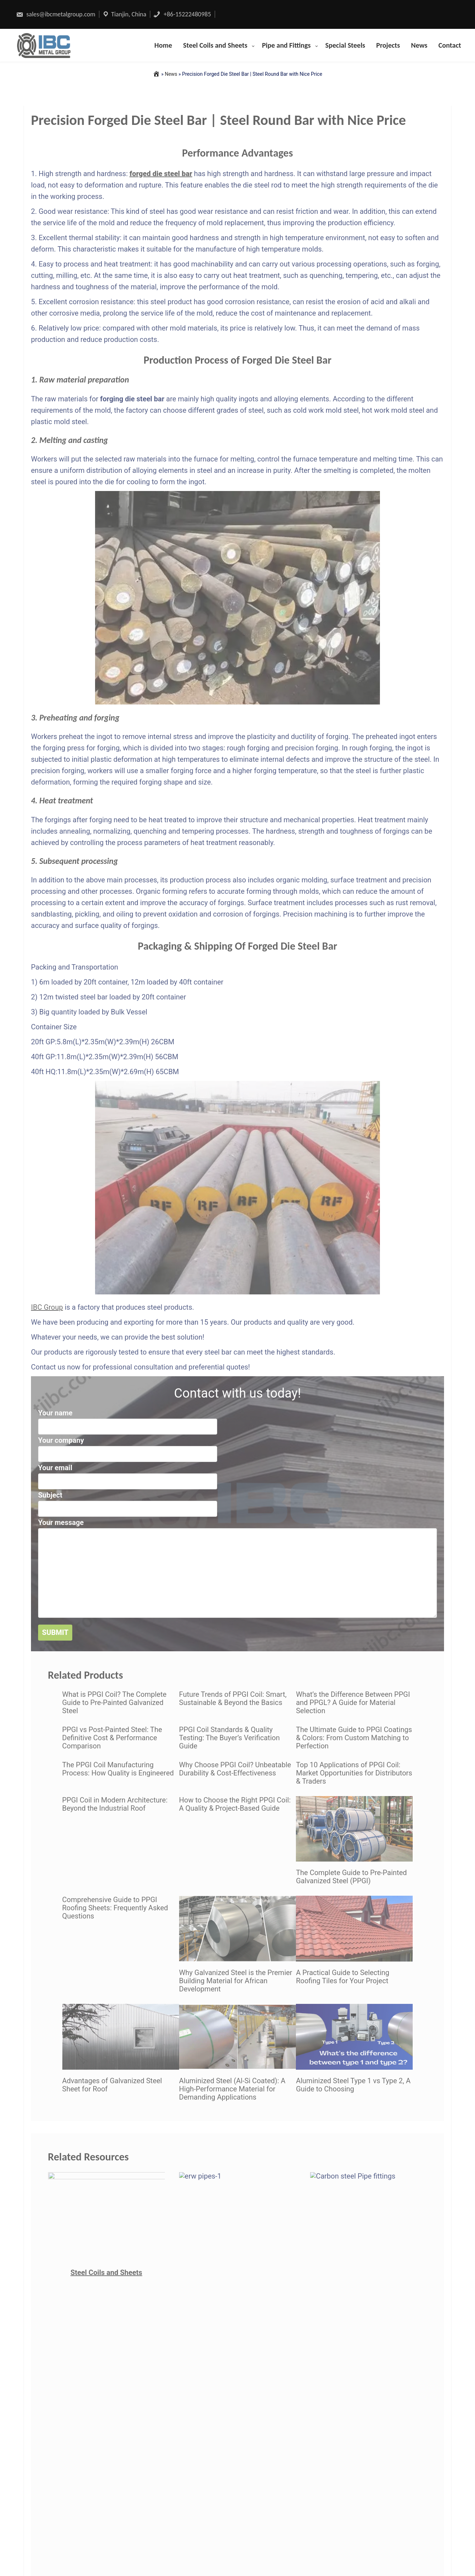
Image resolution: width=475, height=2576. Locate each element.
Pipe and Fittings (286, 45)
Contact (449, 45)
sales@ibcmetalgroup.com (55, 14)
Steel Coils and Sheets (215, 45)
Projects (388, 45)
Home (163, 45)
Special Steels (345, 45)
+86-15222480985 (182, 14)
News (419, 45)
